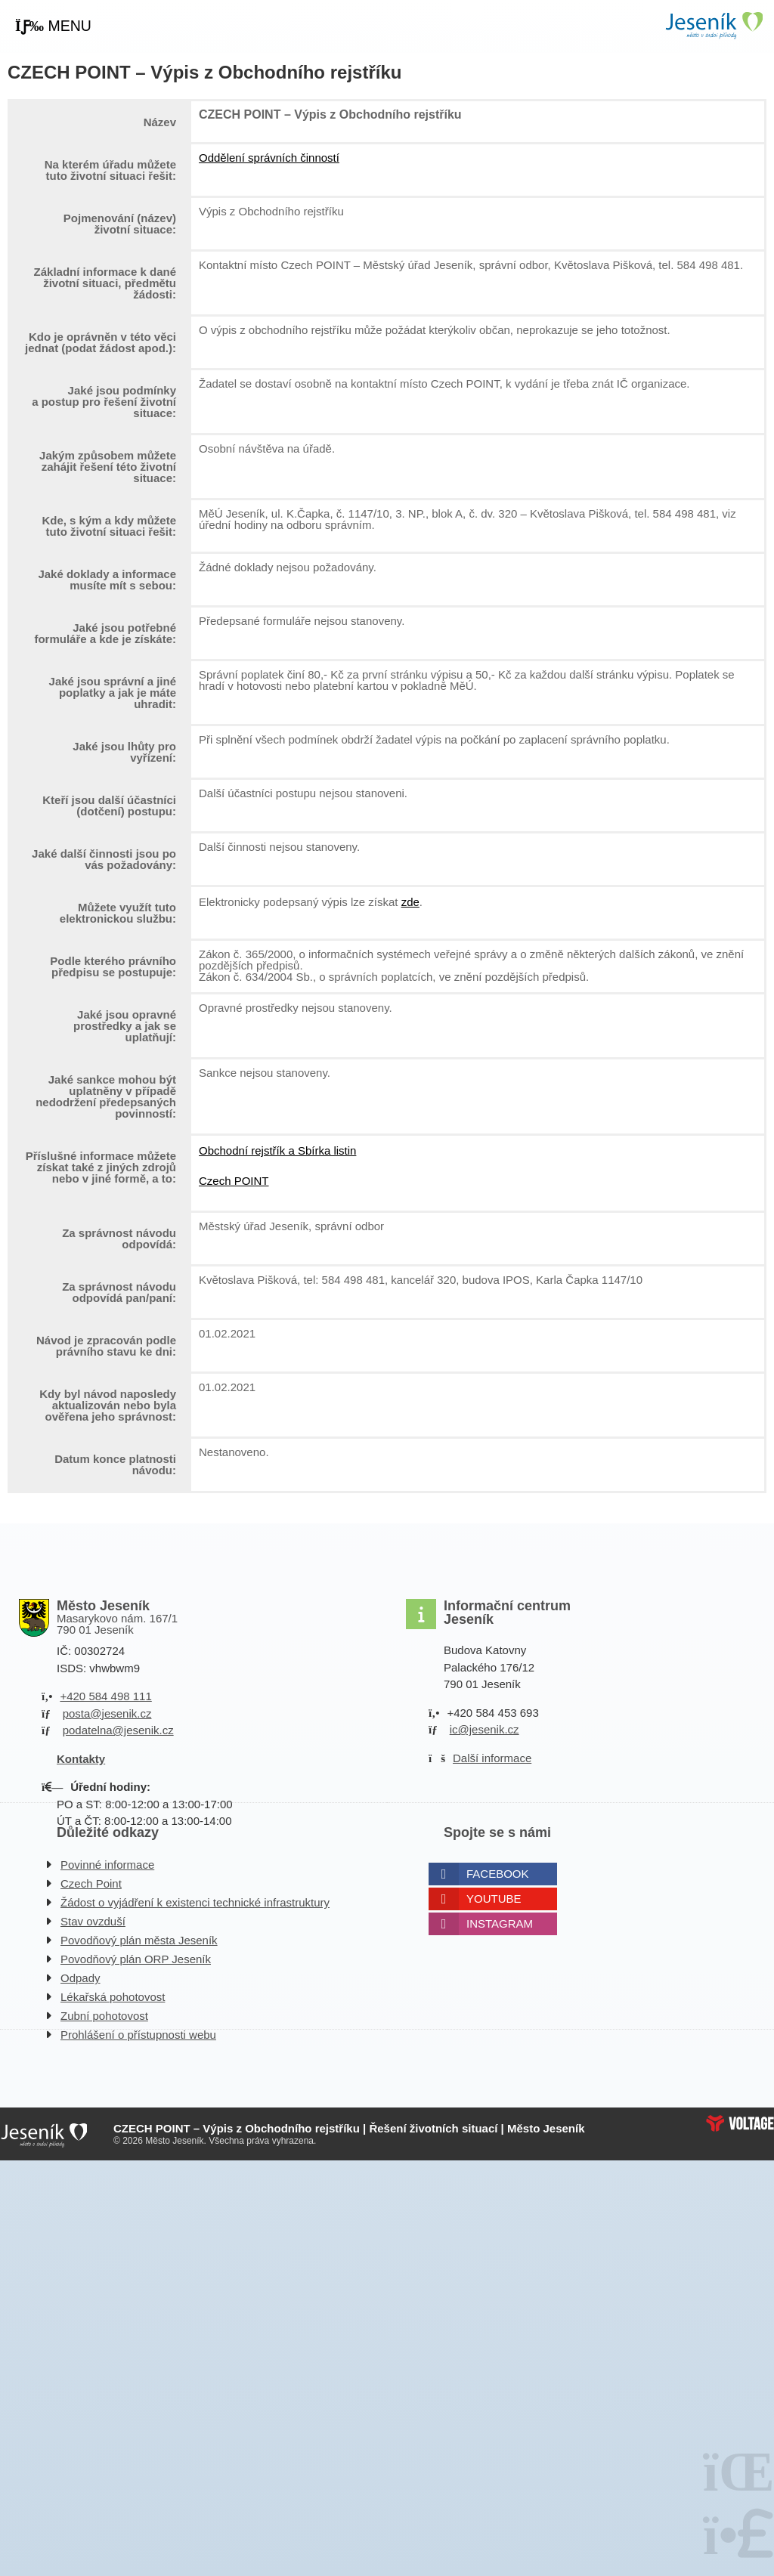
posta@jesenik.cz (107, 1713)
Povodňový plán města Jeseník (139, 1940)
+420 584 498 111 (105, 1696)
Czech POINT (234, 1180)
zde (410, 901)
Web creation (740, 2123)
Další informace (492, 1758)
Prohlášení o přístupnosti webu (138, 2034)
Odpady (80, 1977)
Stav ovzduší (92, 1921)
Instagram (499, 1923)
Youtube (494, 1898)
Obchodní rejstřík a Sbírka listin (277, 1150)
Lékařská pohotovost (112, 1996)
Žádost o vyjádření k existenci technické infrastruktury (195, 1902)
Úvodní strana (713, 25)
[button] (53, 26)
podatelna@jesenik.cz (118, 1730)
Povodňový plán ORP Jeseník (135, 1959)
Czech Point (91, 1883)
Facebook (497, 1873)
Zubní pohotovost (104, 2015)
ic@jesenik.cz (484, 1729)
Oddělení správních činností (269, 157)
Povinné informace (107, 1864)
